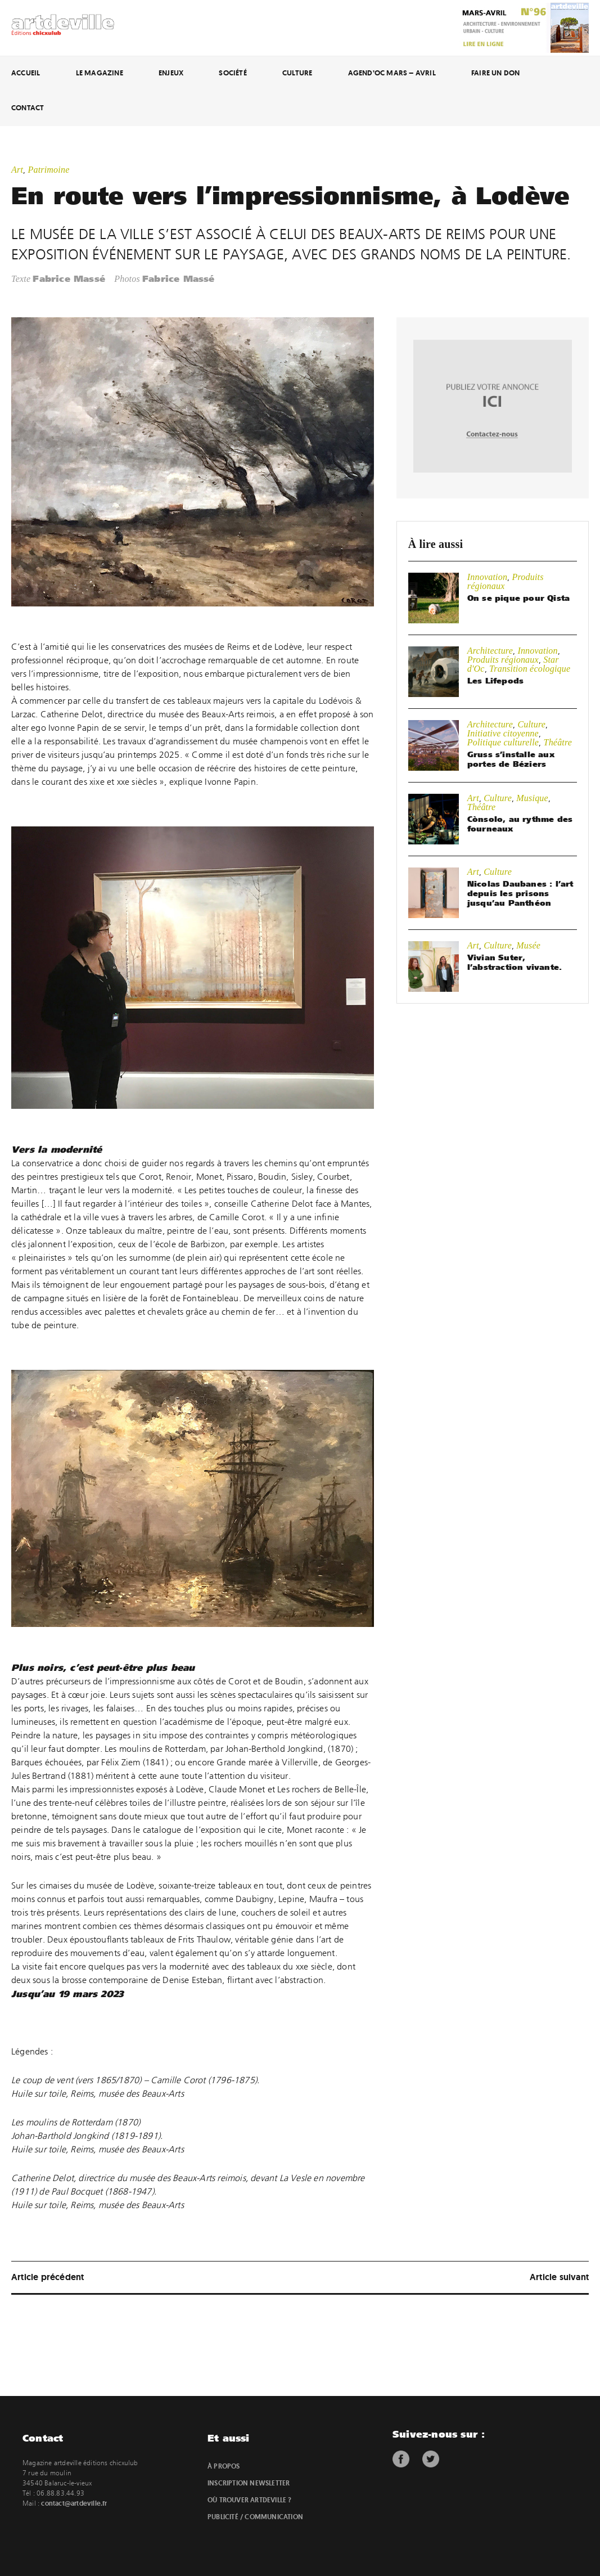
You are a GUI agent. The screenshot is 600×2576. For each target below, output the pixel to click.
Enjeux (171, 73)
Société (232, 73)
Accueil (25, 73)
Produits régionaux (503, 659)
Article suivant (559, 2277)
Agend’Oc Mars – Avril (392, 73)
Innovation (487, 577)
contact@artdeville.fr (74, 2503)
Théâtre (558, 742)
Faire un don (495, 73)
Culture (297, 73)
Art (17, 169)
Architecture (490, 650)
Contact (27, 108)
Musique (532, 798)
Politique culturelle (503, 742)
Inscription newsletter (248, 2483)
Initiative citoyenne (503, 733)
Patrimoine (48, 169)
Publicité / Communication (255, 2516)
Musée (528, 945)
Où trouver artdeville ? (249, 2500)
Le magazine (99, 73)
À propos (223, 2466)
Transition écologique (529, 668)
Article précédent (47, 2277)
